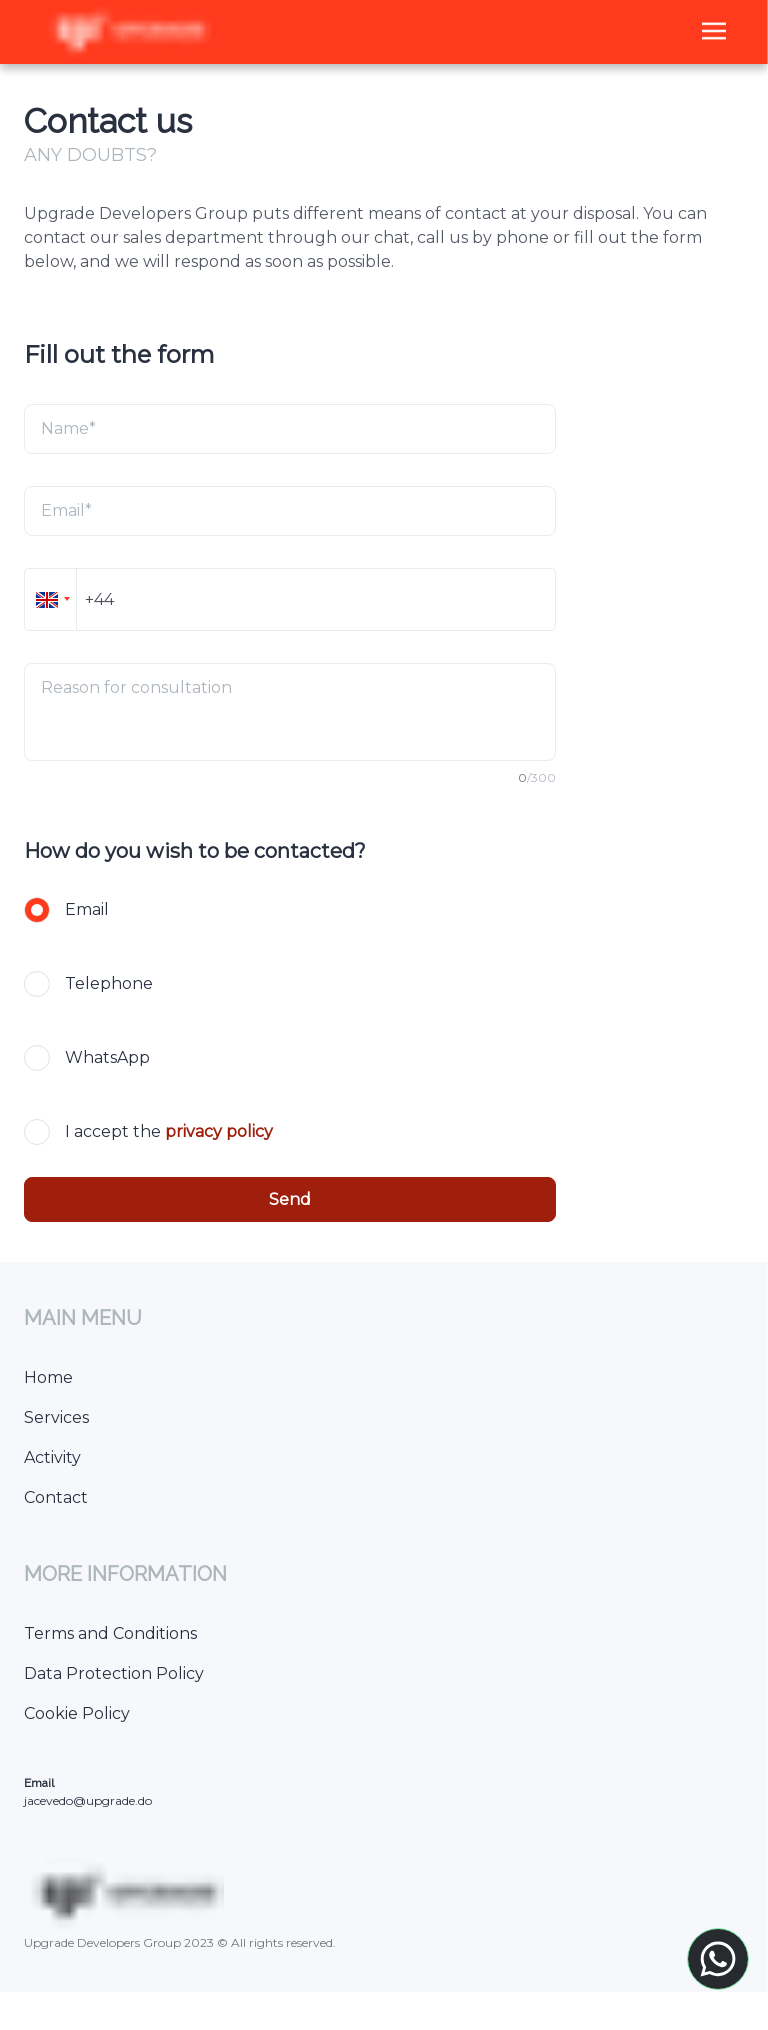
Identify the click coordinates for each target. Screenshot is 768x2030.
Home (48, 1377)
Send (290, 1199)
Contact (56, 1497)
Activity (52, 1457)
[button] (50, 599)
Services (56, 1417)
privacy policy (219, 1131)
